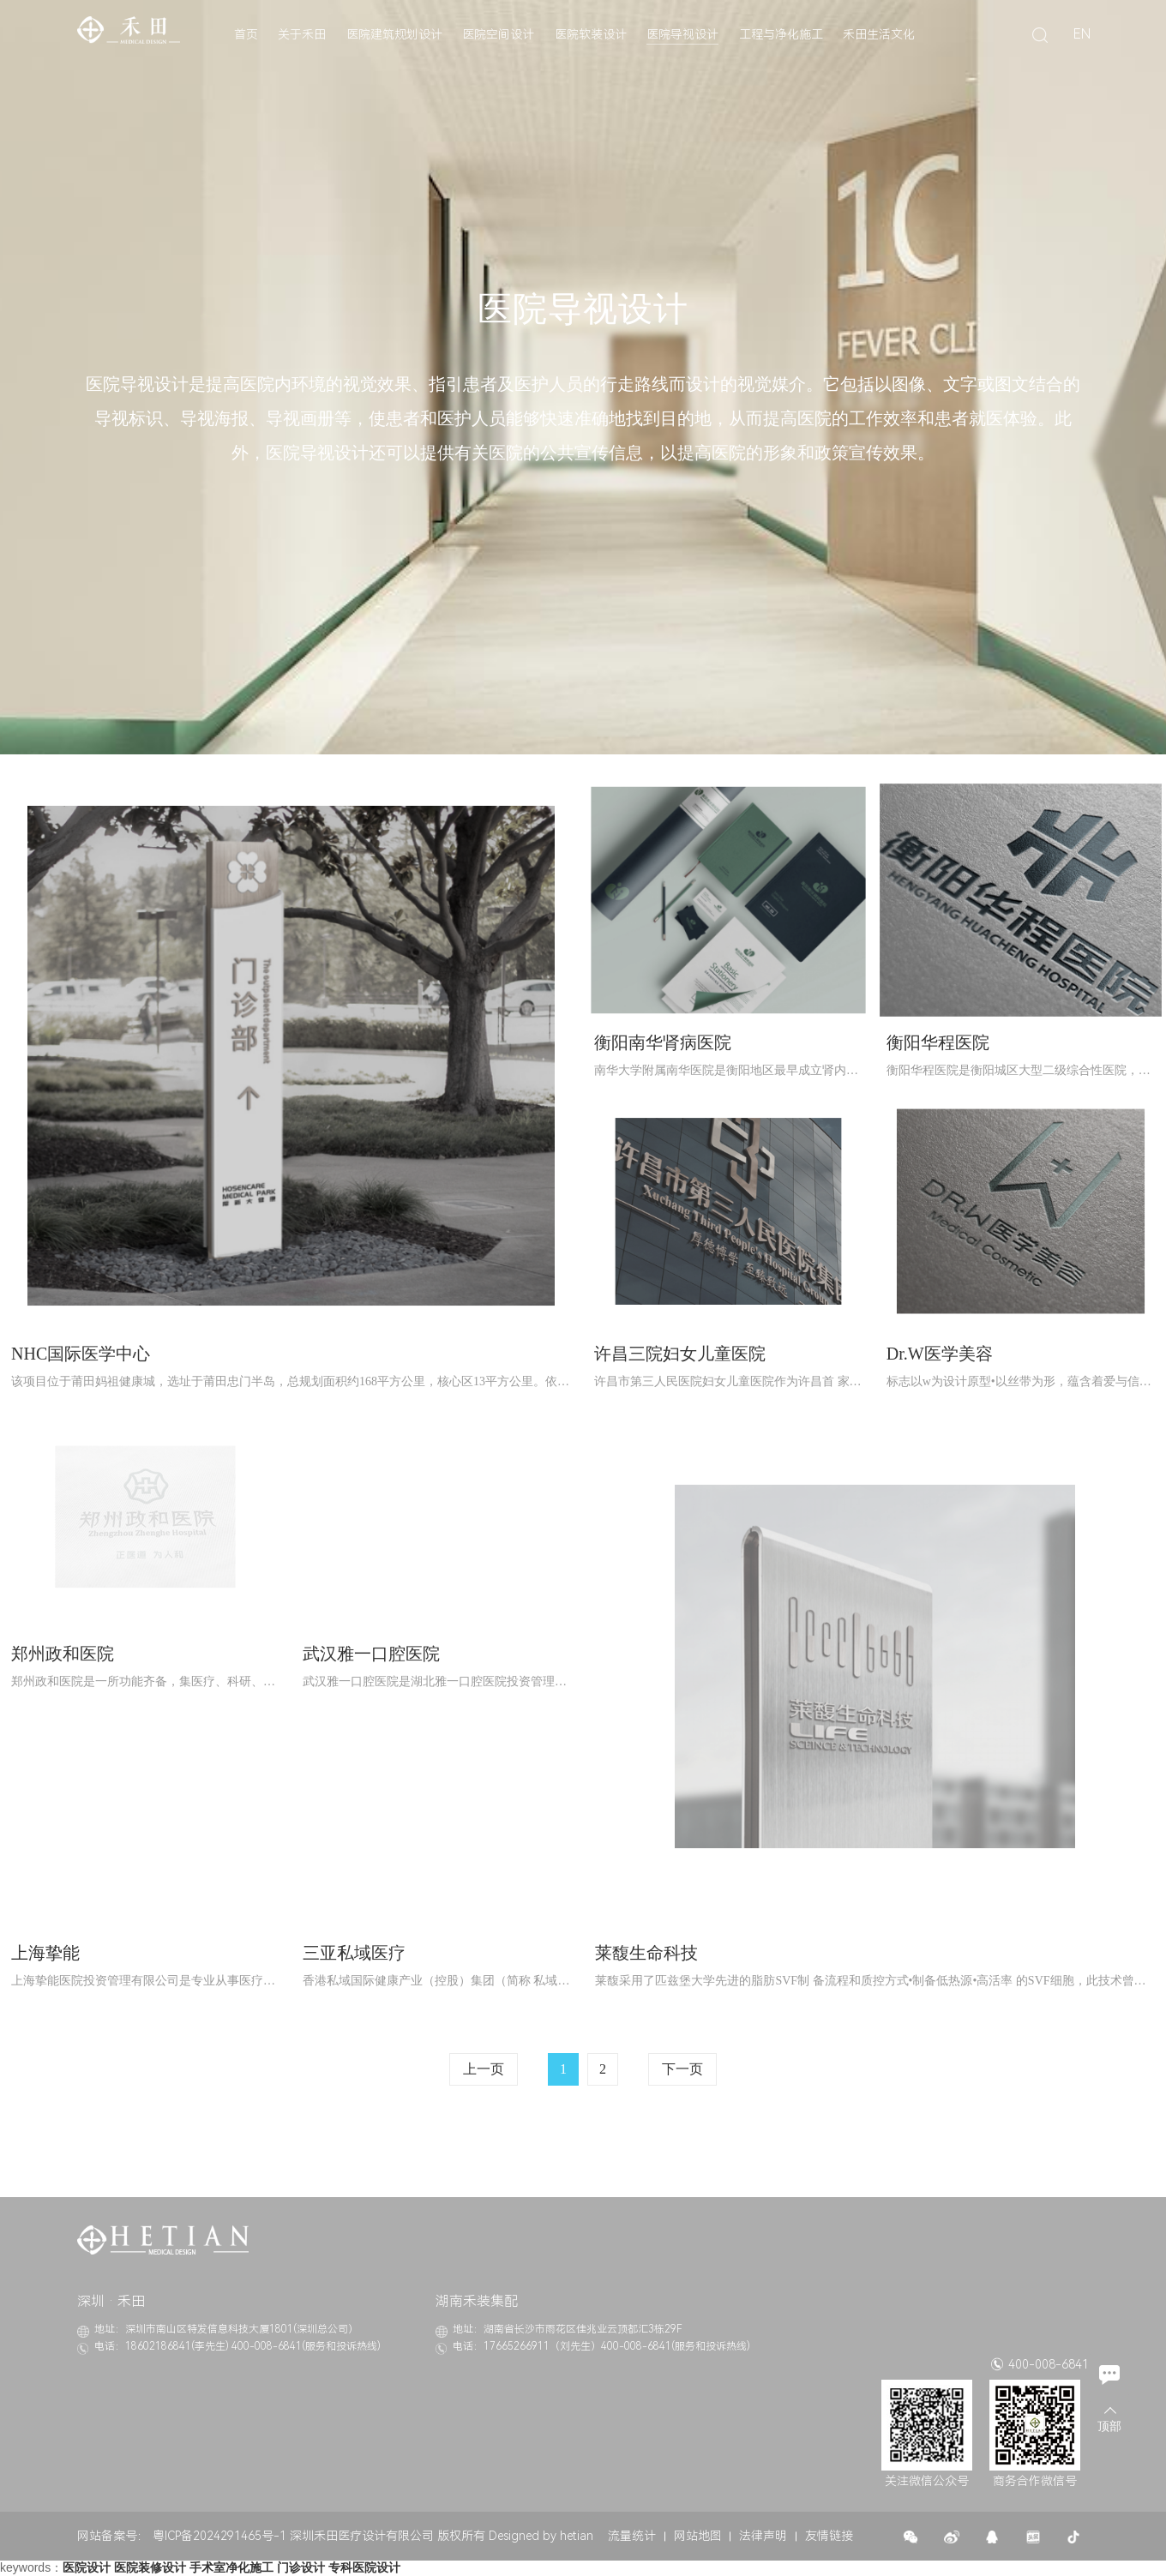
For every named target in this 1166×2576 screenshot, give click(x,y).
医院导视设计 (682, 34)
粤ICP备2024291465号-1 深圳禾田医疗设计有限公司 (293, 2536)
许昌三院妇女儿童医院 (680, 1353)
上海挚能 (45, 1952)
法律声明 (763, 2536)
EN (1082, 34)
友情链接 (829, 2536)
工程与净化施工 (781, 34)
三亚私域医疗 (354, 1952)
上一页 (483, 2069)
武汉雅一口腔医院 (371, 1653)
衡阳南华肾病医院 (662, 1042)
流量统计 (632, 2536)
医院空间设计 (498, 34)
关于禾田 (302, 34)
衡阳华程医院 (938, 1042)
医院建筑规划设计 (394, 34)
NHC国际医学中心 (80, 1353)
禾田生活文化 (879, 34)
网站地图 (698, 2536)
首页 (246, 34)
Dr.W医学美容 (940, 1353)
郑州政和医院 (62, 1653)
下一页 (682, 2069)
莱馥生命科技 (646, 1952)
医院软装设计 (591, 34)
